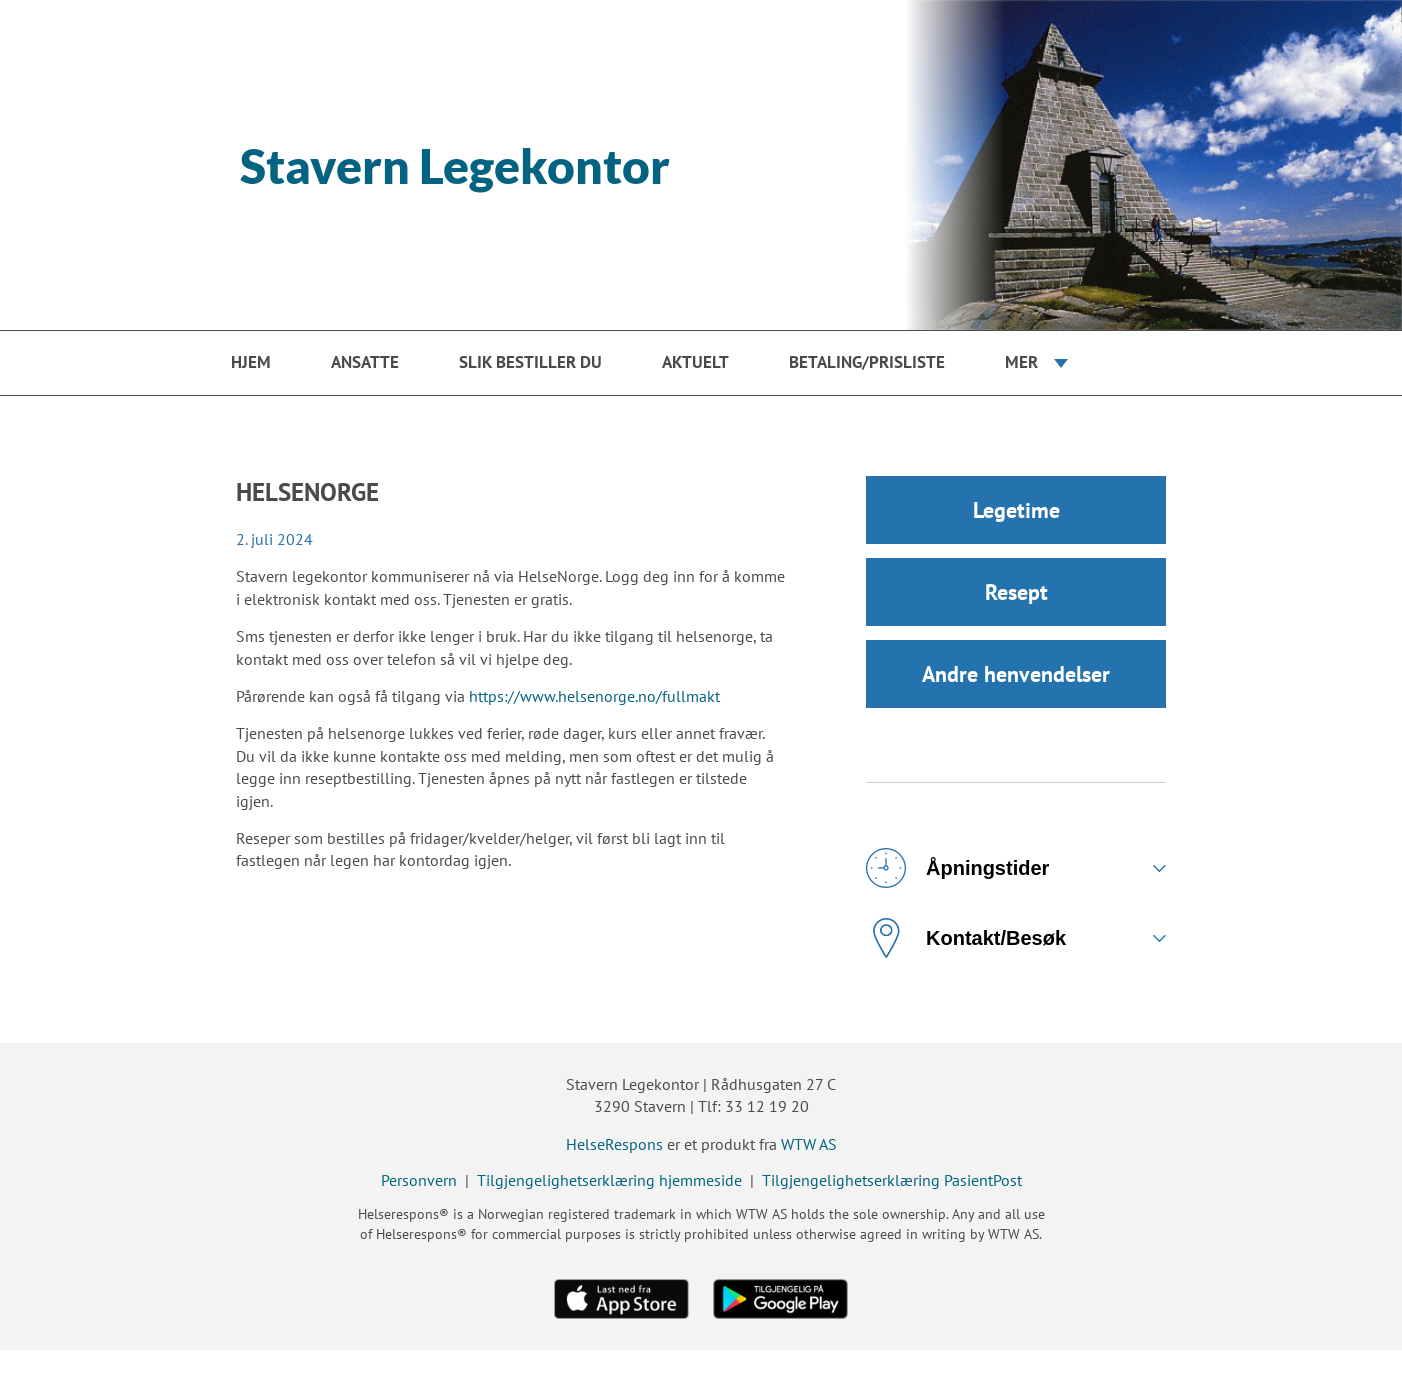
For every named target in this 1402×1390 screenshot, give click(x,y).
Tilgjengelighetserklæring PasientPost (892, 1180)
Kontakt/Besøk (966, 938)
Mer (1021, 362)
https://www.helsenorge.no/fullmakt (594, 696)
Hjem (251, 362)
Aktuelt (695, 362)
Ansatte (365, 362)
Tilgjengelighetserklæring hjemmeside (609, 1180)
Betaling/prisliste (867, 362)
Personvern (419, 1180)
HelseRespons (614, 1144)
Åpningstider (957, 868)
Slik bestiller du (530, 362)
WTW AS (809, 1144)
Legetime (1016, 510)
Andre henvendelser (1016, 674)
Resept (1016, 592)
